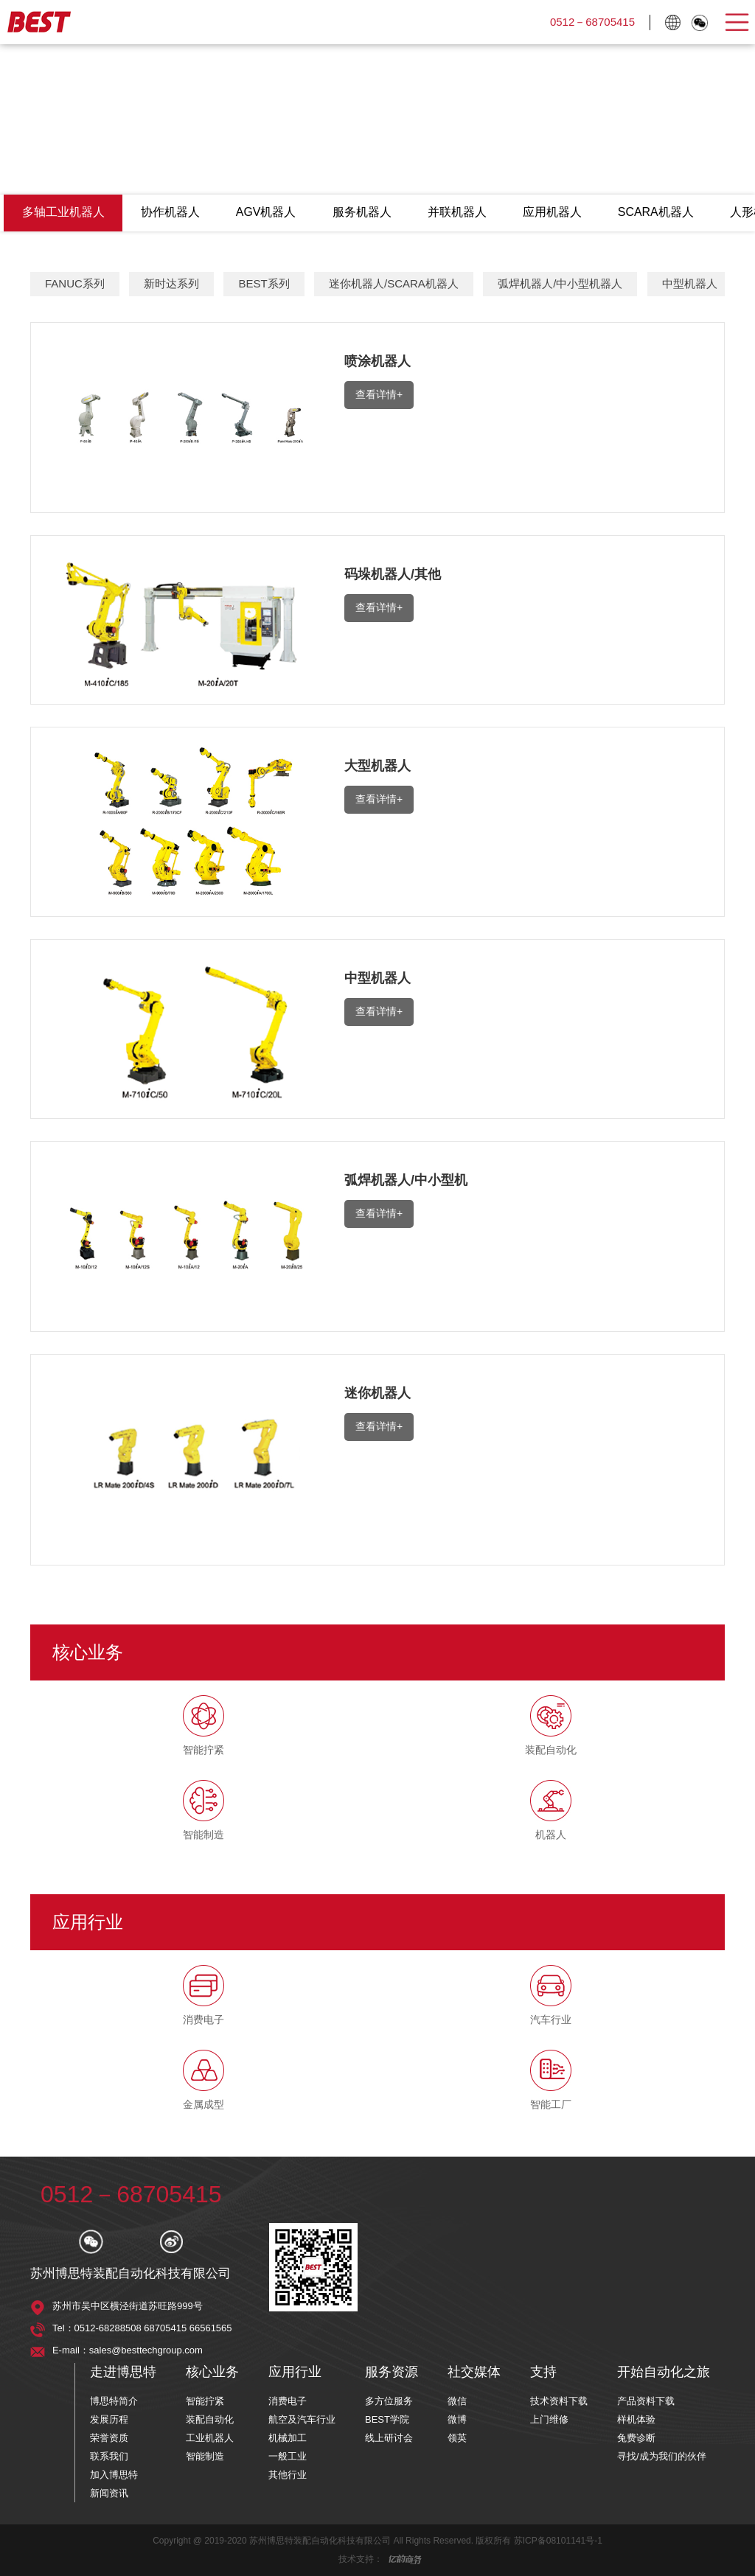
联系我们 (109, 2456)
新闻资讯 (109, 2493)
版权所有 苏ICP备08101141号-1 (539, 2540)
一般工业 (287, 2456)
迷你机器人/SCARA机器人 (394, 284)
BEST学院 (387, 2419)
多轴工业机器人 (63, 212)
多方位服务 (389, 2400)
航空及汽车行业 (301, 2419)
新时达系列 (171, 284)
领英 (457, 2437)
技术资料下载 (559, 2400)
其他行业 (287, 2474)
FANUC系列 (75, 284)
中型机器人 (689, 284)
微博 (457, 2419)
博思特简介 (114, 2400)
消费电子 (287, 2400)
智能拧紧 (205, 2400)
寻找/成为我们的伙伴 (661, 2456)
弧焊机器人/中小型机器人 (560, 284)
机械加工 (287, 2437)
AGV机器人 (267, 212)
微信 (457, 2400)
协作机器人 (171, 212)
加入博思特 (114, 2474)
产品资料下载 (646, 2400)
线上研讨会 (389, 2437)
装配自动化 (210, 2419)
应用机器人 (555, 212)
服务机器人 (364, 212)
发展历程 (109, 2419)
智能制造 (205, 2456)
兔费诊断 (636, 2437)
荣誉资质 (109, 2437)
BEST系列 (263, 284)
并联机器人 (460, 212)
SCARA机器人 (660, 212)
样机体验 (636, 2419)
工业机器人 (210, 2437)
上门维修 (549, 2419)
